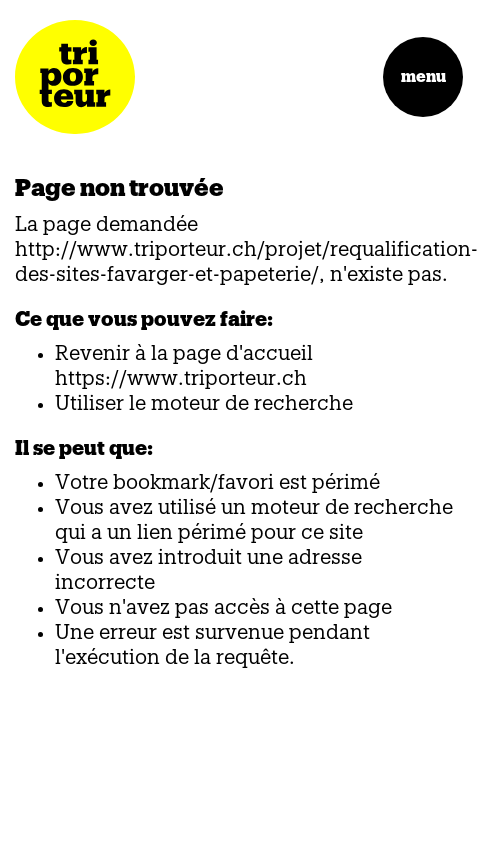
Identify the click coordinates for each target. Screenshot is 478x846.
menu (423, 77)
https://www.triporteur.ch (181, 379)
